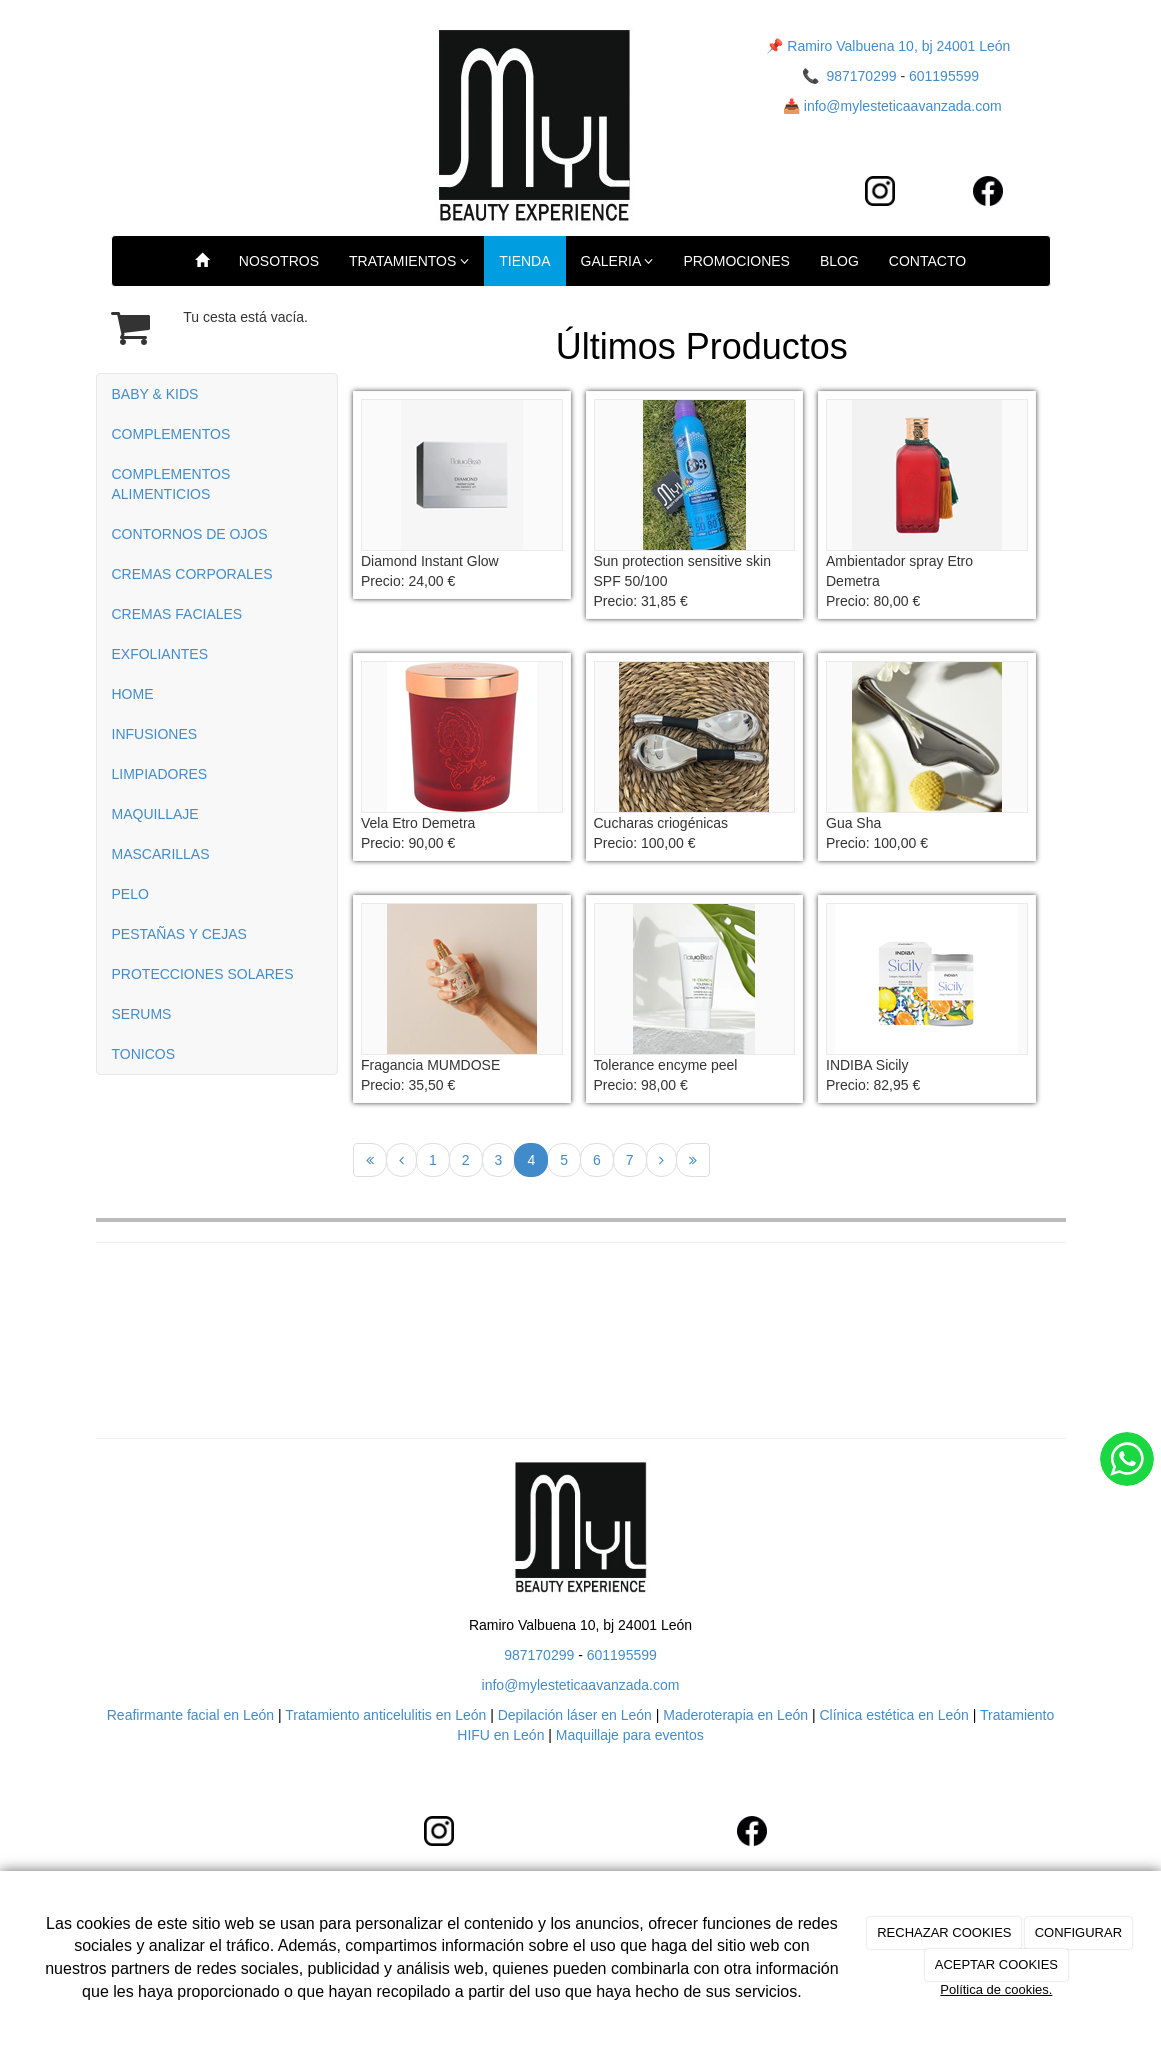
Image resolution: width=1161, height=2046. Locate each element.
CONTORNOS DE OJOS (190, 534)
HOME (133, 694)
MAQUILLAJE (155, 814)
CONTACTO (927, 261)
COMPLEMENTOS (171, 434)
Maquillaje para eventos (630, 1735)
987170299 (861, 76)
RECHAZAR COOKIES (944, 1932)
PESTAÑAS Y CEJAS (179, 934)
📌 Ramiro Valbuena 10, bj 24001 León (888, 46)
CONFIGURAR (1078, 1932)
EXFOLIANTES (160, 654)
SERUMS (142, 1014)
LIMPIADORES (160, 774)
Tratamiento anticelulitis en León (387, 1715)
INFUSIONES (155, 734)
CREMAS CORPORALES (192, 574)
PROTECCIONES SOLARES (203, 974)
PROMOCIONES (736, 261)
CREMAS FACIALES (177, 614)
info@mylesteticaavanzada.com (903, 106)
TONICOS (144, 1054)
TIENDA (524, 261)
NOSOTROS (279, 261)
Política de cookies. (996, 1989)
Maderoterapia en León (733, 1715)
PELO (130, 894)
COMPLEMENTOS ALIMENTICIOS (171, 484)
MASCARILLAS (161, 854)
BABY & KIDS (155, 394)
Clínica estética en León (893, 1715)
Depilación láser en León (575, 1715)
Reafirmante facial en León (190, 1715)
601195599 (944, 76)
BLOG (839, 261)
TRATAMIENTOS (409, 261)
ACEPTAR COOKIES (996, 1964)
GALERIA (617, 261)
